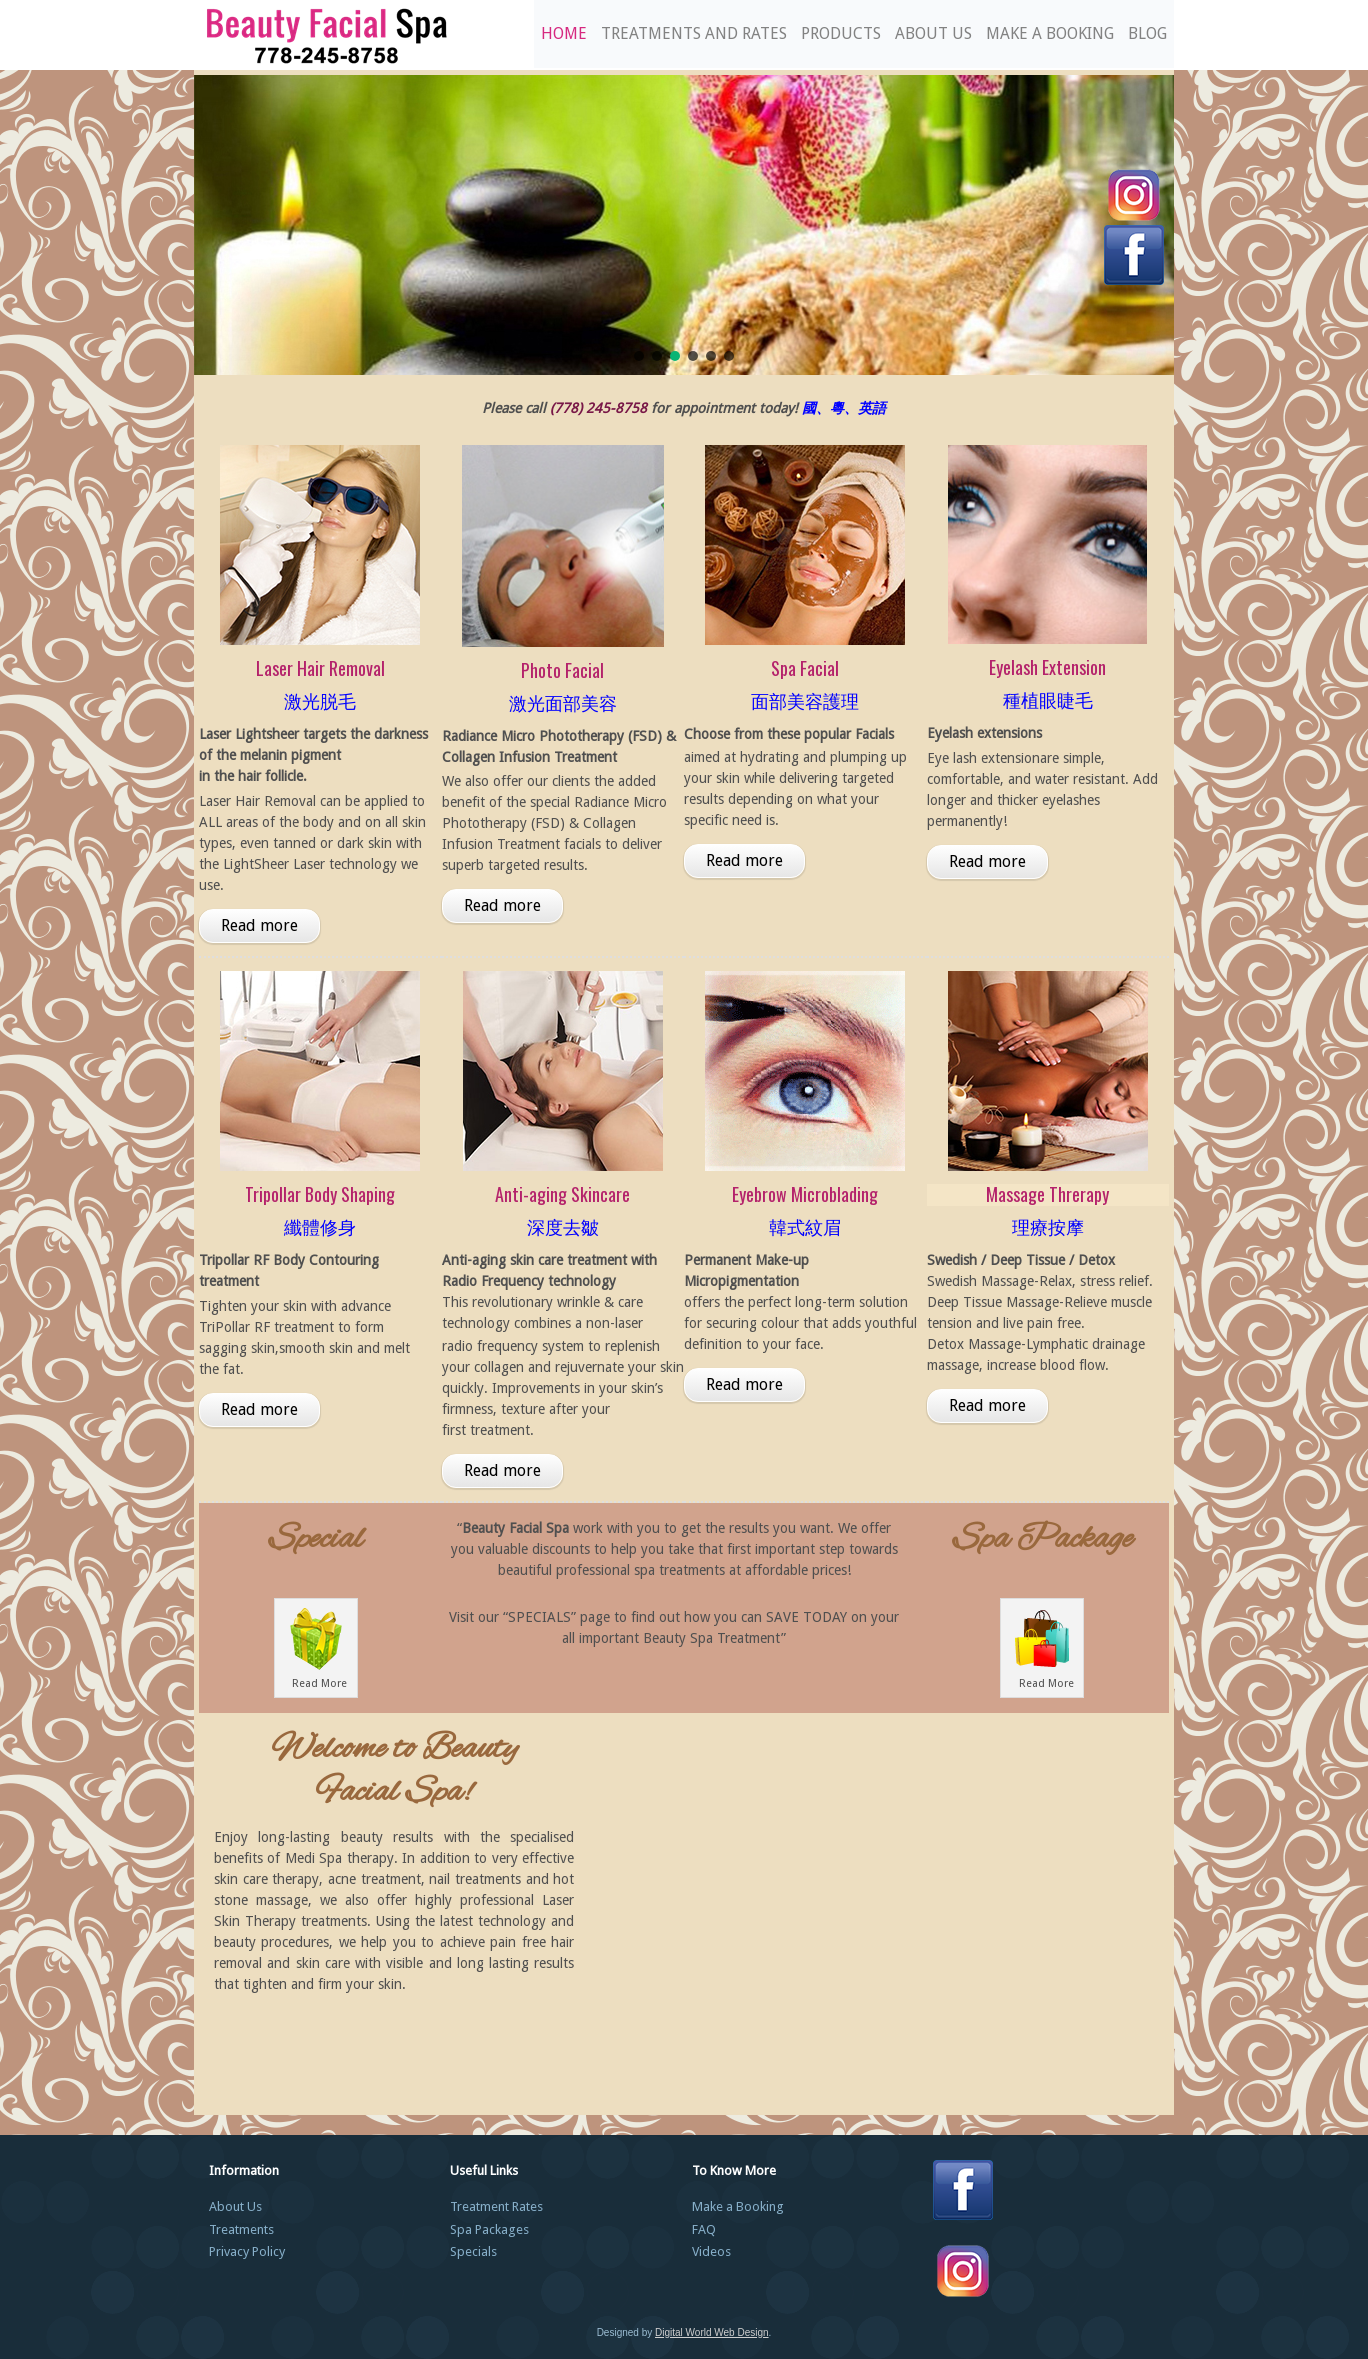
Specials (473, 2251)
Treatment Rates (496, 2206)
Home (564, 33)
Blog (1147, 33)
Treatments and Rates (694, 33)
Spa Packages (489, 2229)
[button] (639, 356)
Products (841, 33)
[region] (684, 225)
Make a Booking (1050, 33)
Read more (259, 925)
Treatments (241, 2229)
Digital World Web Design (712, 2332)
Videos (711, 2251)
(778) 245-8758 (598, 408)
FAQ (704, 2229)
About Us (933, 33)
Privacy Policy (247, 2251)
